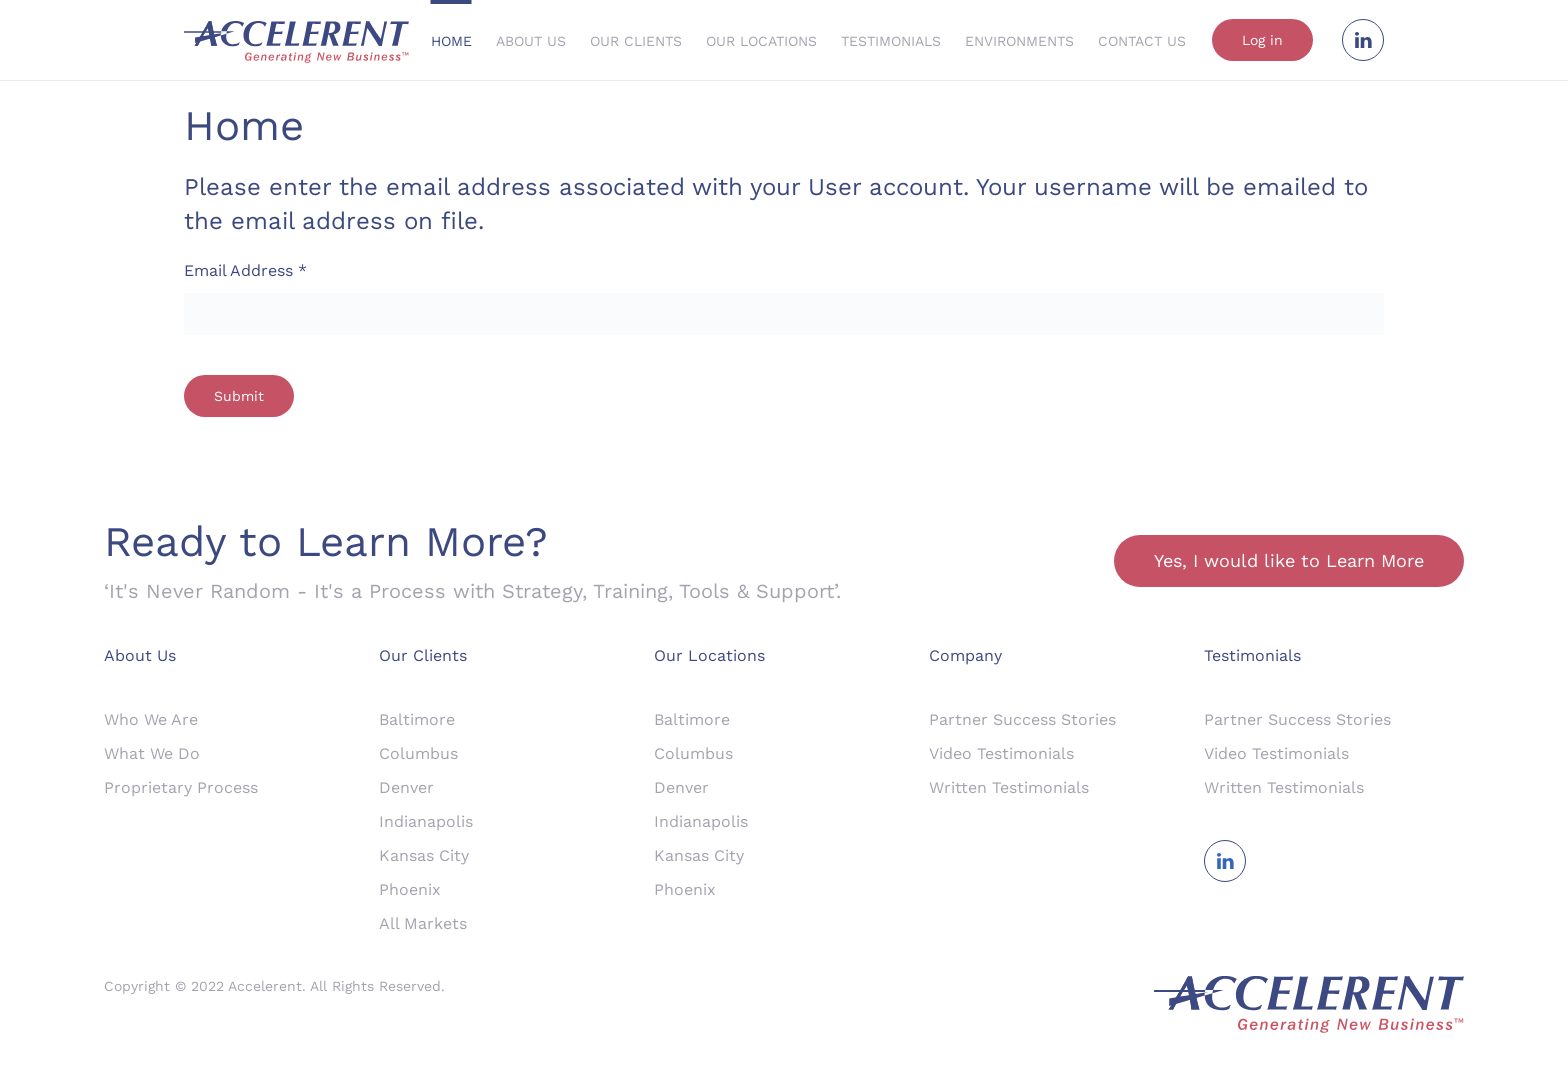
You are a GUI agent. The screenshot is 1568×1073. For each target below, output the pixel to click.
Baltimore (417, 719)
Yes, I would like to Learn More (1289, 560)
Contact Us (1142, 41)
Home (451, 41)
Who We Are (151, 719)
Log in (1262, 40)
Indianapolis (426, 821)
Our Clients (636, 41)
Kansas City (424, 855)
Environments (1019, 41)
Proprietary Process (181, 787)
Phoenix (410, 889)
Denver (406, 787)
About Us (531, 41)
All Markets (423, 923)
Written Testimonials (1009, 787)
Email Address (245, 270)
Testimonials (891, 41)
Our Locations (761, 41)
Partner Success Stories (1022, 719)
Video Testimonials (1001, 753)
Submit (239, 396)
